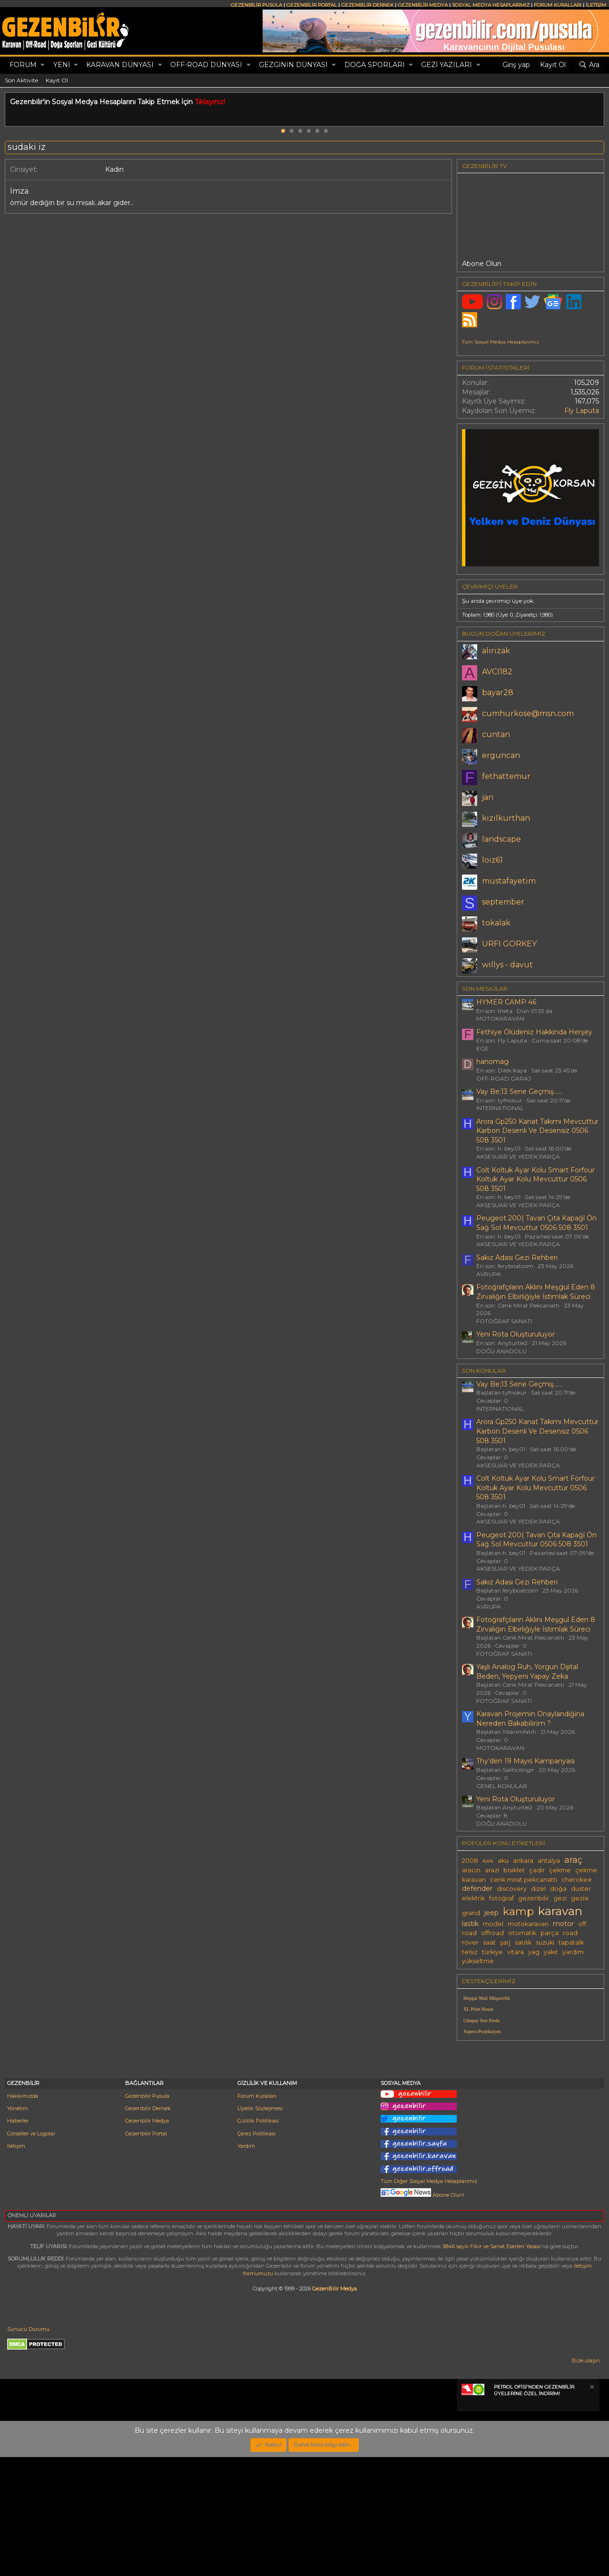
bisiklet (514, 1870)
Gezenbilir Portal (146, 2252)
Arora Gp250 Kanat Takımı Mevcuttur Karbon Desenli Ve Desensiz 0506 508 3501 (537, 1130)
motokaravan (528, 1923)
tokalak (496, 922)
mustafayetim (509, 880)
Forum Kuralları (256, 2215)
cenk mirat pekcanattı (523, 1879)
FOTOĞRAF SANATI (504, 1321)
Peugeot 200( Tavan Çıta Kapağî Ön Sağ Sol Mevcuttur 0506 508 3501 (536, 1223)
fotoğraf (501, 1898)
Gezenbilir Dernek (148, 2227)
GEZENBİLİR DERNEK (367, 5)
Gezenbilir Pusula (147, 2215)
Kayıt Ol (57, 80)
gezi (560, 1898)
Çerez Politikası (256, 2252)
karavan (560, 1911)
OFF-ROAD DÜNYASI (206, 64)
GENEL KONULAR (501, 1785)
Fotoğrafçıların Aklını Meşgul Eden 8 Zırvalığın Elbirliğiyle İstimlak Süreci (535, 1292)
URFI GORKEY (509, 943)
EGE (482, 1048)
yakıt (551, 1952)
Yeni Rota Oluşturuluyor (515, 1334)
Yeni (61, 64)
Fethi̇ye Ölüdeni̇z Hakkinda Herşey (534, 1032)
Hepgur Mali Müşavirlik (486, 1998)
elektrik (473, 1898)
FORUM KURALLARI (557, 5)
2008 (470, 1860)
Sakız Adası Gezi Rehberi (517, 1257)
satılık (523, 1942)
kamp (518, 1911)
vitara (515, 1952)
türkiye (492, 1952)
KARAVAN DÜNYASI (120, 64)
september (503, 901)
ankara (523, 1860)
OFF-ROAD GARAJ (503, 1078)
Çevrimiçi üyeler (490, 586)
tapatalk (571, 1942)
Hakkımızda (22, 2215)
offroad (492, 1933)
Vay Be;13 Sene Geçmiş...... (519, 1091)
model (493, 1923)
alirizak (496, 650)
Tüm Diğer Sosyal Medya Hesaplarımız (429, 2300)
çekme (560, 1870)
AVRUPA (488, 1274)
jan (487, 797)
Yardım (246, 2264)
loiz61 (492, 860)
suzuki (545, 1942)
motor (563, 1923)
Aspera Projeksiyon (482, 2031)
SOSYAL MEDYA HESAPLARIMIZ (491, 5)
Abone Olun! (422, 2314)
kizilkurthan (506, 818)
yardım (573, 1952)
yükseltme (478, 1961)
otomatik (522, 1933)
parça (549, 1933)
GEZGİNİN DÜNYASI (293, 64)
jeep (491, 1912)
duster (581, 1888)
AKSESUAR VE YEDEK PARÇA (518, 1156)
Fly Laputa (581, 410)
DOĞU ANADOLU (501, 1351)
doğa (558, 1888)
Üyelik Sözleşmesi (260, 2227)
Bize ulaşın (586, 2479)
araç (573, 1859)
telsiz (470, 1952)
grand (471, 1913)
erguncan (501, 755)
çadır (537, 1870)
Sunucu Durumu (28, 2448)
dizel (538, 1888)
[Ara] (589, 65)
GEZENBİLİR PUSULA (256, 5)
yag (534, 1952)
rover (470, 1942)
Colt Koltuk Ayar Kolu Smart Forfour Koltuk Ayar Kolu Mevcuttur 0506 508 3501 (535, 1179)
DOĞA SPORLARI (374, 64)
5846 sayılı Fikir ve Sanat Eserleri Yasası (491, 2365)
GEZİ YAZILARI (446, 64)
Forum (23, 64)
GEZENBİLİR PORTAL (311, 5)
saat (489, 1942)
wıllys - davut (507, 964)
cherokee (576, 1879)
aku (503, 1860)
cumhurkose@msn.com (528, 713)
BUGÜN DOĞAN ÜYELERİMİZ (503, 633)
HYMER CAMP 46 (506, 1002)
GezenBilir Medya (334, 2407)
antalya (549, 1860)
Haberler (18, 2239)
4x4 (487, 1860)
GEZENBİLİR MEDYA (423, 5)
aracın (471, 1870)
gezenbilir (533, 1898)
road (570, 1933)
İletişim (16, 2264)
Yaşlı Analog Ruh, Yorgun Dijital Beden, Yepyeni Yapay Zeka (527, 1671)
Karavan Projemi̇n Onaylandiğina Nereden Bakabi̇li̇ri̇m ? (530, 1719)
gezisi (580, 1898)
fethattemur (506, 776)
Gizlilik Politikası (258, 2239)
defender (477, 1888)
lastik (470, 1923)
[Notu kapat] (591, 2507)
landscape (501, 839)
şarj (505, 1942)
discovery (512, 1888)
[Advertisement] (530, 2114)
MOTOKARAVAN (500, 1018)
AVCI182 (497, 671)
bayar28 (497, 692)
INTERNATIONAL (500, 1107)
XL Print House (478, 2009)
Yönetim (17, 2227)
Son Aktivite (21, 80)
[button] (42, 65)
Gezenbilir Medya (147, 2239)
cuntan (496, 734)
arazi (492, 1870)
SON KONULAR (484, 1370)
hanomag (492, 1061)
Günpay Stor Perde (481, 2020)
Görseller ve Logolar (31, 2252)
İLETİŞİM (596, 5)
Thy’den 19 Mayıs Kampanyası (525, 1761)
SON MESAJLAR (485, 988)
